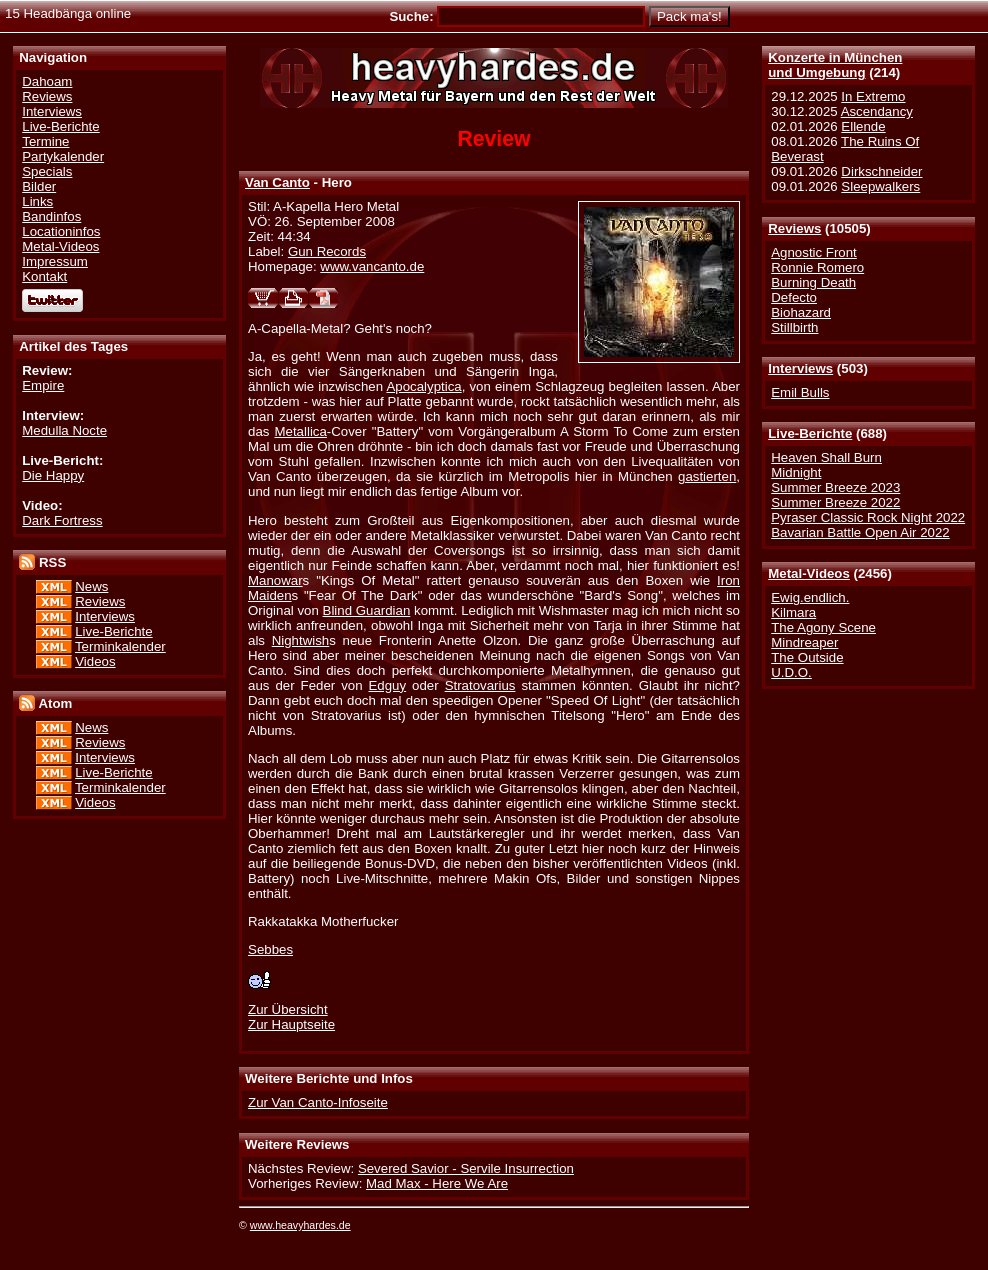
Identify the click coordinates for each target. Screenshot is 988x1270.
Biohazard (801, 312)
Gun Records (327, 251)
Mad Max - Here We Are (437, 1183)
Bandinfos (51, 216)
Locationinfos (61, 231)
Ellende (863, 126)
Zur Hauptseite (291, 1024)
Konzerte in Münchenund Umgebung (835, 65)
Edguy (388, 685)
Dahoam (47, 81)
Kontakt (44, 276)
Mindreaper (804, 642)
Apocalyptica (423, 386)
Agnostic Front (814, 252)
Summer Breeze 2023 (835, 487)
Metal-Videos (809, 573)
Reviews (794, 228)
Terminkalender (120, 646)
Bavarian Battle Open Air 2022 (860, 532)
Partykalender (63, 156)
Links (37, 201)
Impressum (55, 261)
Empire (43, 385)
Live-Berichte (810, 433)
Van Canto (277, 182)
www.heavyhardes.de (300, 1225)
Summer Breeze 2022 (835, 502)
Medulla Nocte (64, 430)
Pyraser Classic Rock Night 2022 (868, 517)
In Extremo (873, 96)
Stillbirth (794, 327)
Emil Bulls (800, 392)
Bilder (39, 186)
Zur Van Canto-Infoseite (318, 1102)
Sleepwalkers (880, 186)
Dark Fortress (62, 520)
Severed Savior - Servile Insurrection (466, 1168)
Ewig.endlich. (810, 597)
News (91, 586)
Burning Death (813, 282)
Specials (47, 171)
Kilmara (793, 612)
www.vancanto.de (372, 266)
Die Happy (53, 475)
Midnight (796, 472)
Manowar (275, 580)
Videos (95, 661)
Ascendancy (877, 111)
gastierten (707, 476)
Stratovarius (480, 685)
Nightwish (301, 640)
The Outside (807, 657)
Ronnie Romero (817, 267)
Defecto (794, 297)
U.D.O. (791, 672)
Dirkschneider (881, 171)
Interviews (800, 368)
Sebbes (270, 949)
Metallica (301, 431)
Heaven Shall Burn (826, 457)
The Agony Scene (823, 627)
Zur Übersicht (288, 1009)
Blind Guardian (367, 610)
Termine (45, 141)
